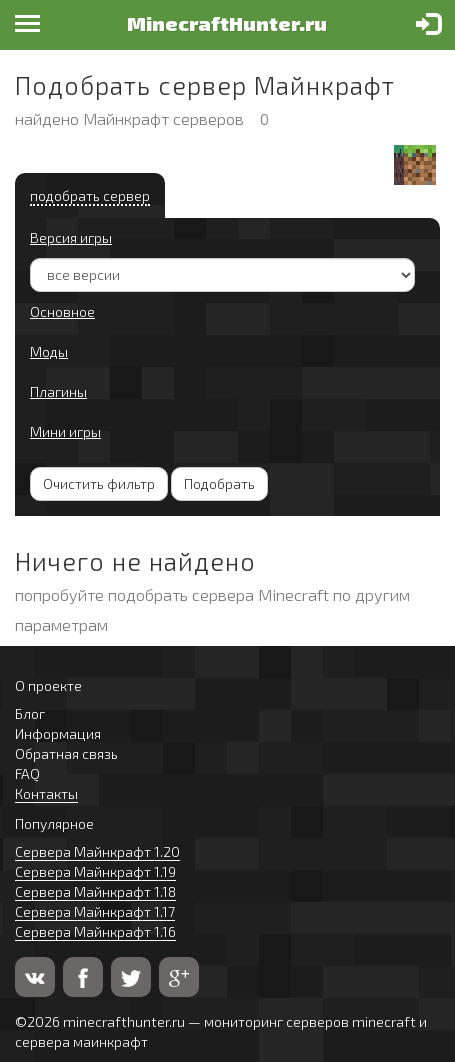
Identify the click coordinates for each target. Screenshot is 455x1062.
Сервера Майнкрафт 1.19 (95, 871)
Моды (49, 351)
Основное (62, 311)
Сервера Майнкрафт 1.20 (97, 851)
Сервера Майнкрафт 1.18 (95, 891)
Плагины (58, 391)
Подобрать (219, 483)
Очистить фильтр (99, 483)
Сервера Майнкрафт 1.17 (95, 911)
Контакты (46, 793)
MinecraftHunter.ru (227, 23)
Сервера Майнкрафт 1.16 (95, 931)
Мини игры (65, 431)
